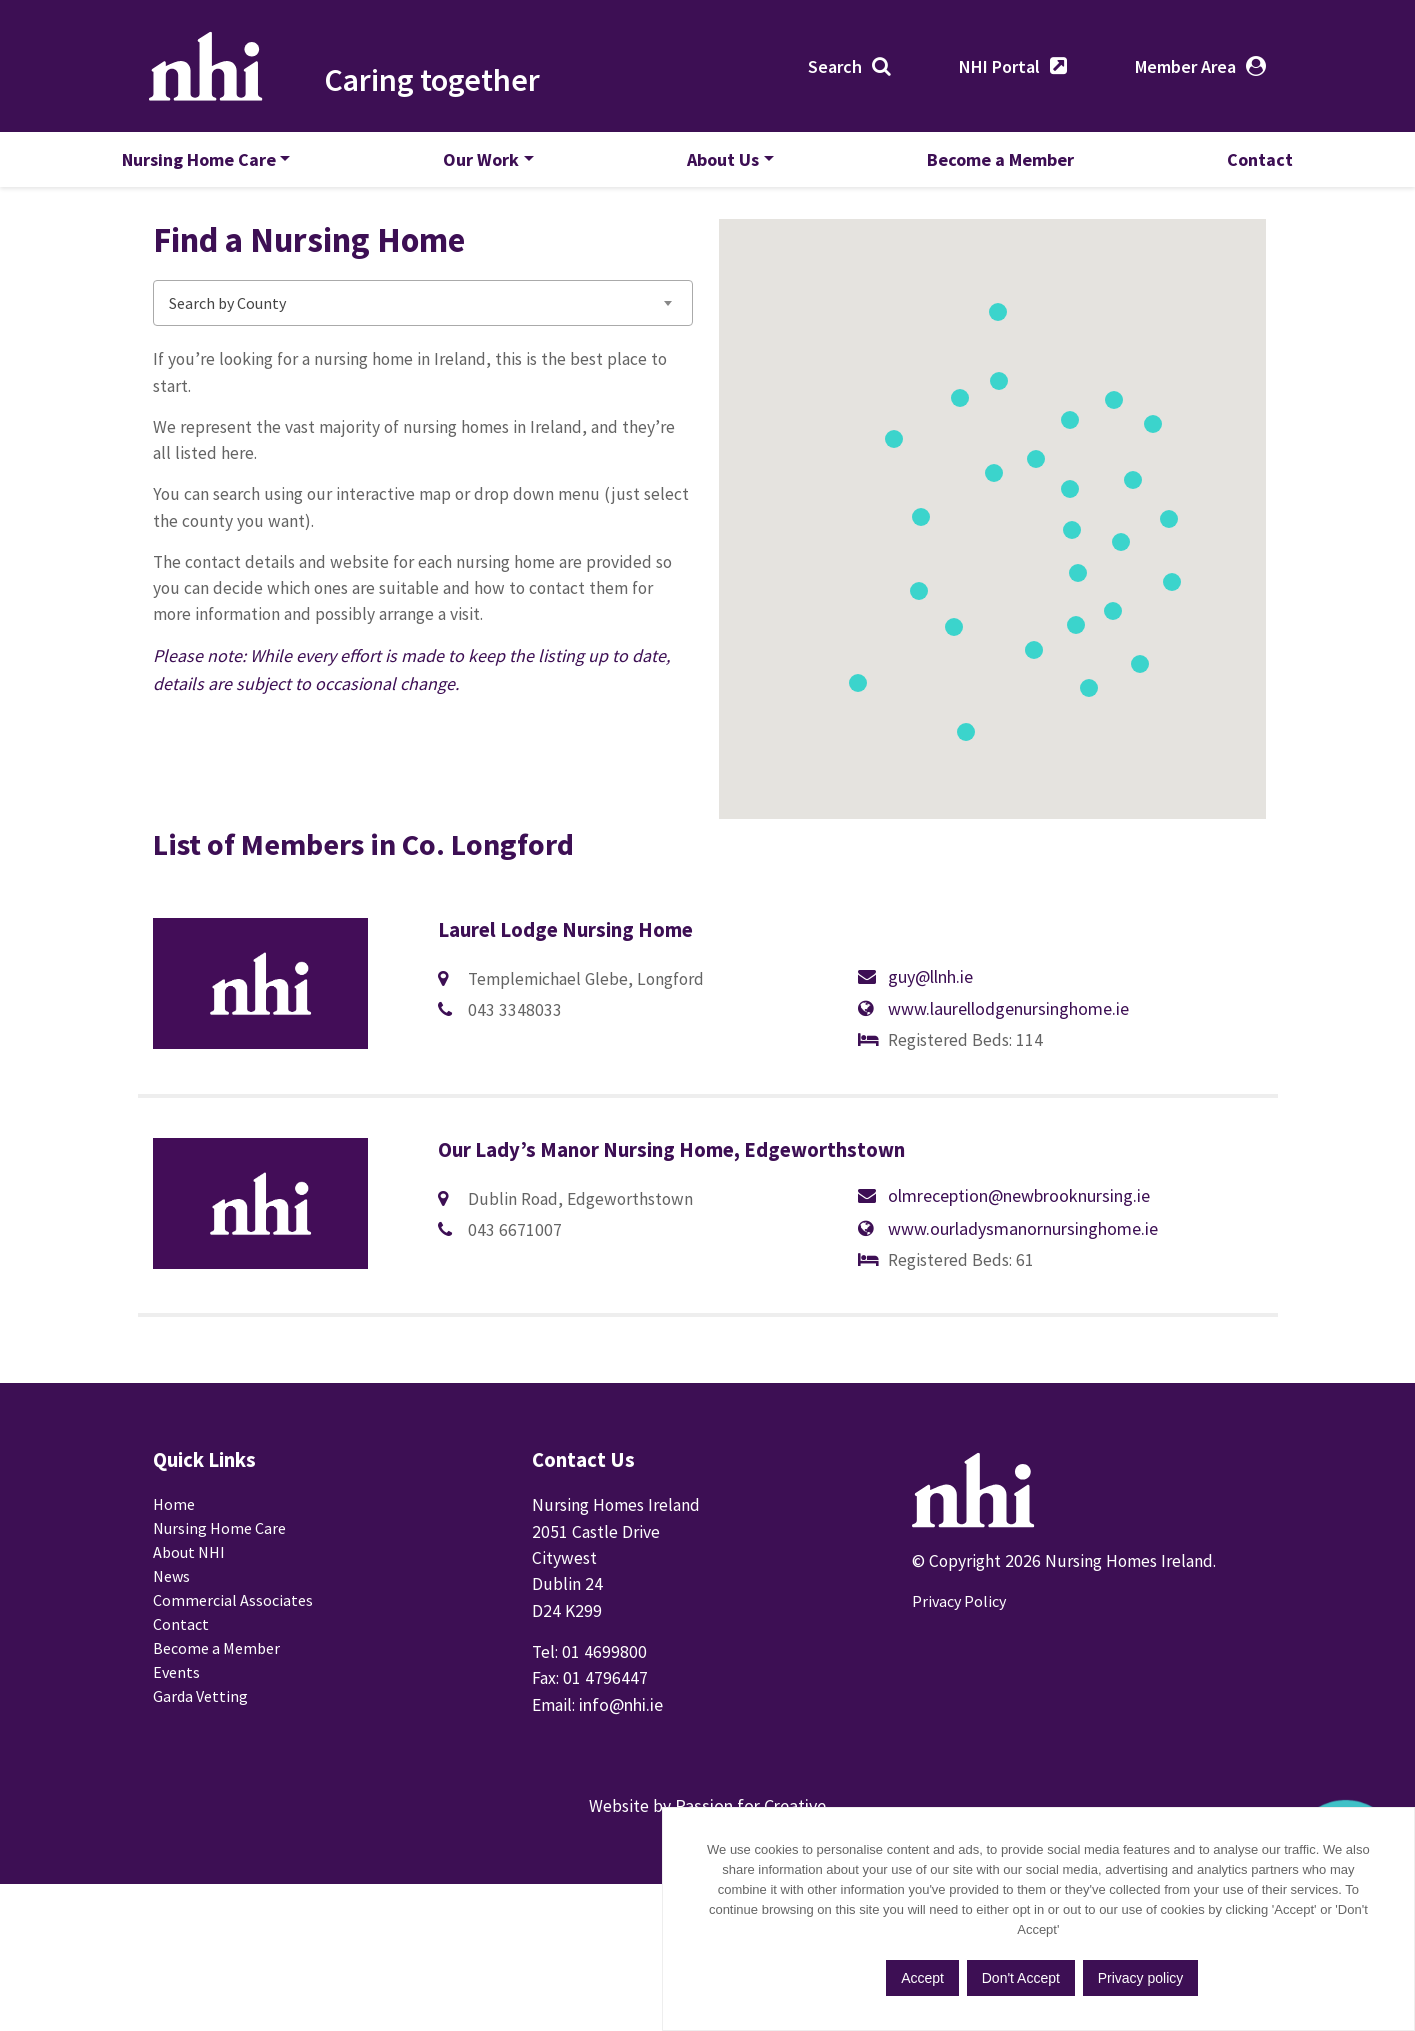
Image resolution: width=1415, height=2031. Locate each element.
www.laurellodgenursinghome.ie (1008, 1015)
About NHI (189, 1666)
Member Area (1182, 69)
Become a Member (985, 167)
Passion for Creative (750, 1942)
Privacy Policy (959, 1710)
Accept (1015, 1977)
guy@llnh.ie (510, 1079)
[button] (1182, 636)
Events (176, 1786)
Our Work (497, 167)
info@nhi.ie (624, 1824)
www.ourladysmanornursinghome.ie (1023, 1254)
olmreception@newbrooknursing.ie (599, 1318)
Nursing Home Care (230, 167)
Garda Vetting (200, 1810)
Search (832, 69)
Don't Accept (1116, 1977)
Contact (1229, 167)
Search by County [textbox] (227, 359)
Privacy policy (1238, 1977)
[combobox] (423, 359)
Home (174, 1618)
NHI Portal (996, 69)
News (171, 1690)
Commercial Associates (233, 1714)
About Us (723, 167)
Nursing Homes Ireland (214, 69)
